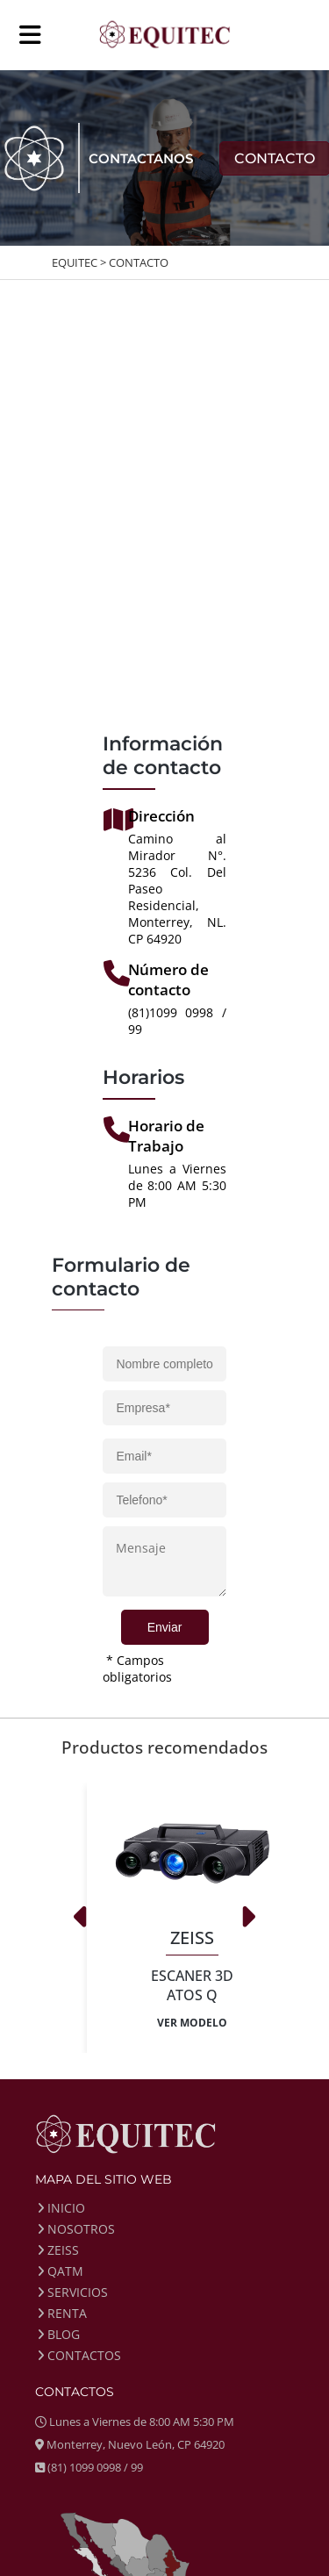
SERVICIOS (73, 2292)
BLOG (59, 2334)
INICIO (61, 2207)
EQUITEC (74, 262)
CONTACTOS (79, 2355)
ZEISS (58, 2250)
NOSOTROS (76, 2229)
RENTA (62, 2313)
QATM (60, 2271)
